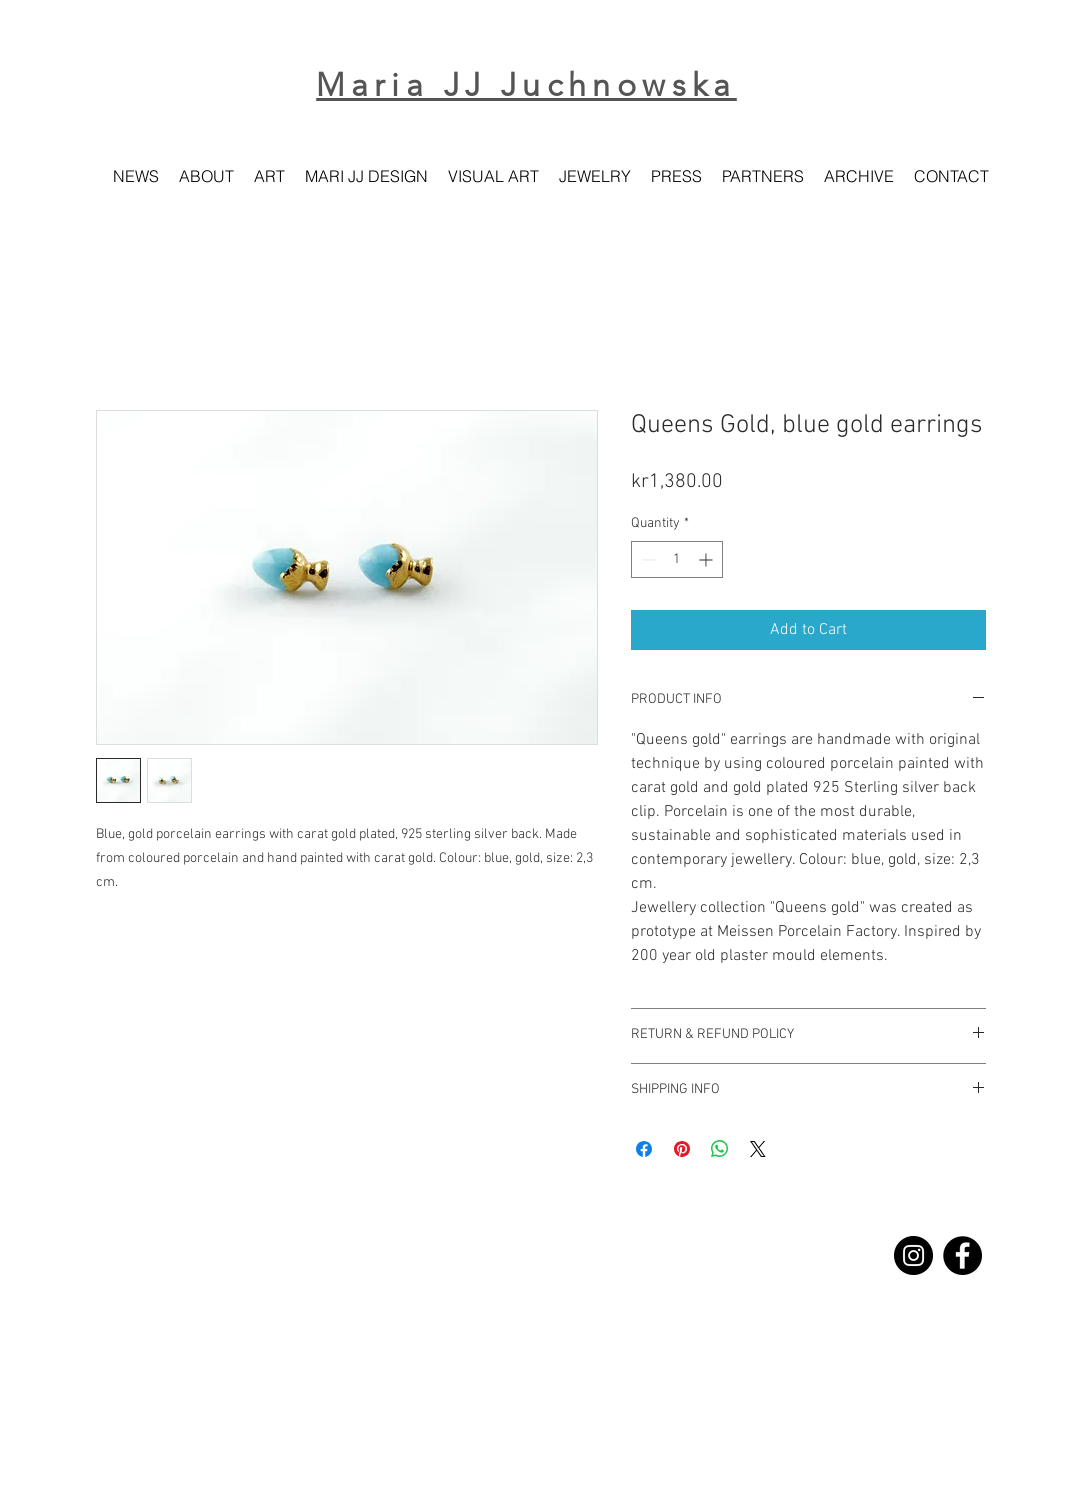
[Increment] (707, 559)
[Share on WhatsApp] (720, 1149)
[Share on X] (758, 1149)
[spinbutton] (677, 559)
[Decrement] (646, 559)
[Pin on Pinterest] (682, 1149)
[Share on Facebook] (644, 1149)
